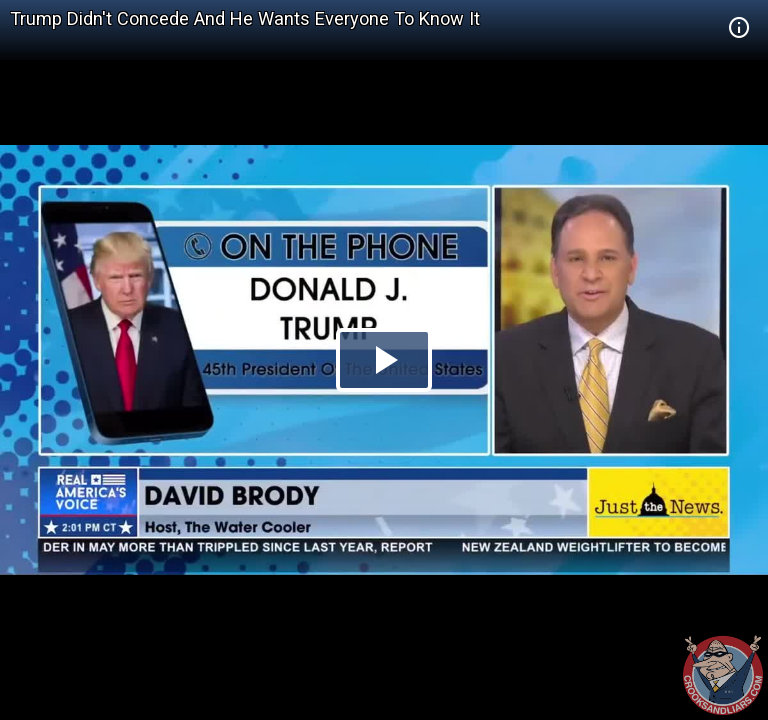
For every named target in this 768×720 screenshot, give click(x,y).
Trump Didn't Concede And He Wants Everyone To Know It (245, 18)
